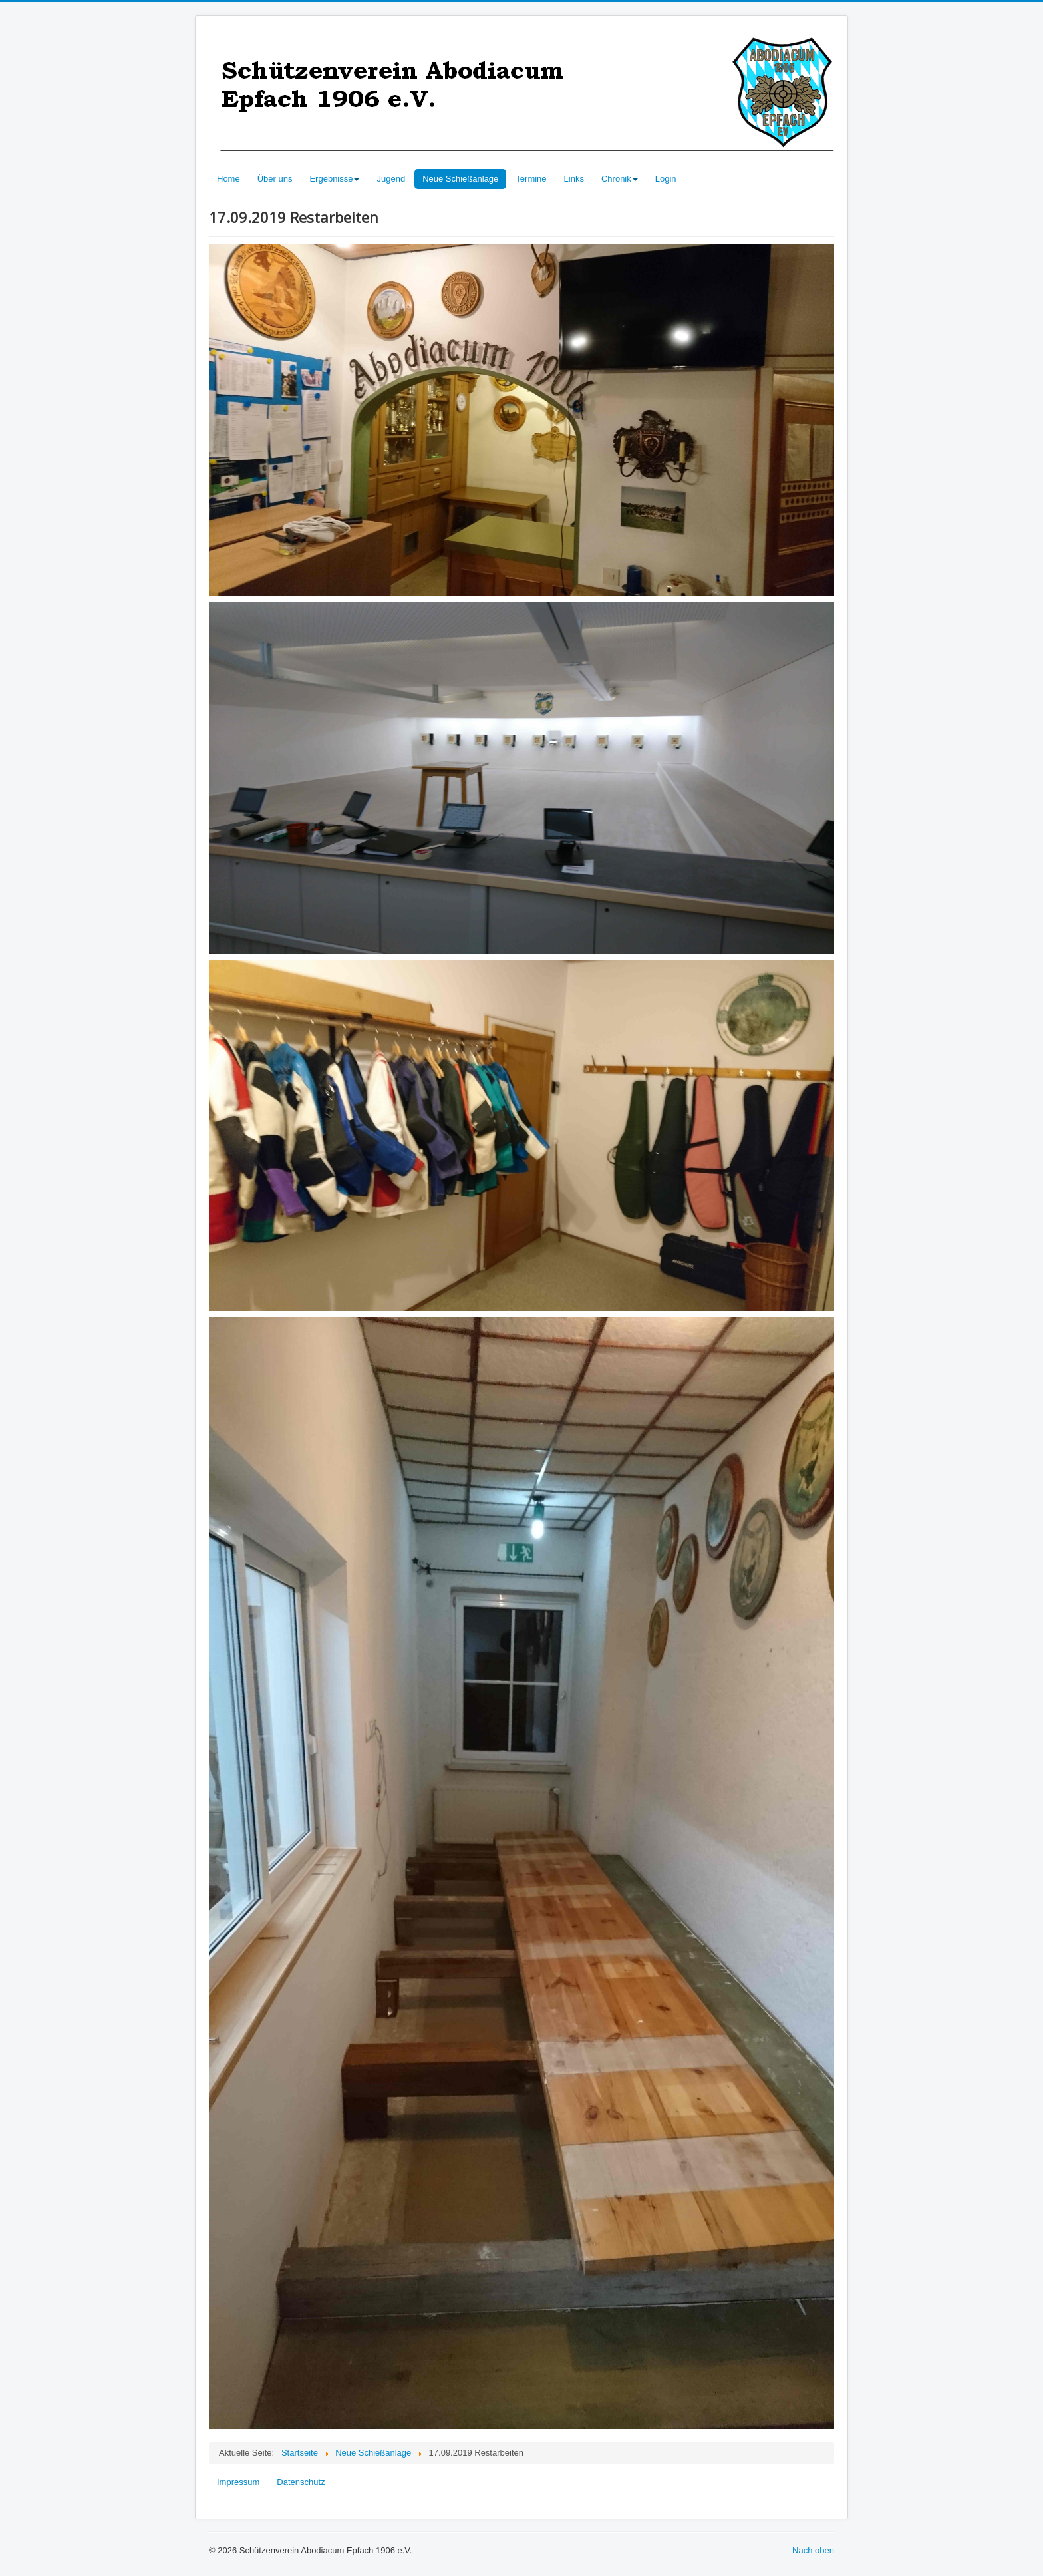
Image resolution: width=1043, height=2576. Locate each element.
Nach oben (813, 2550)
